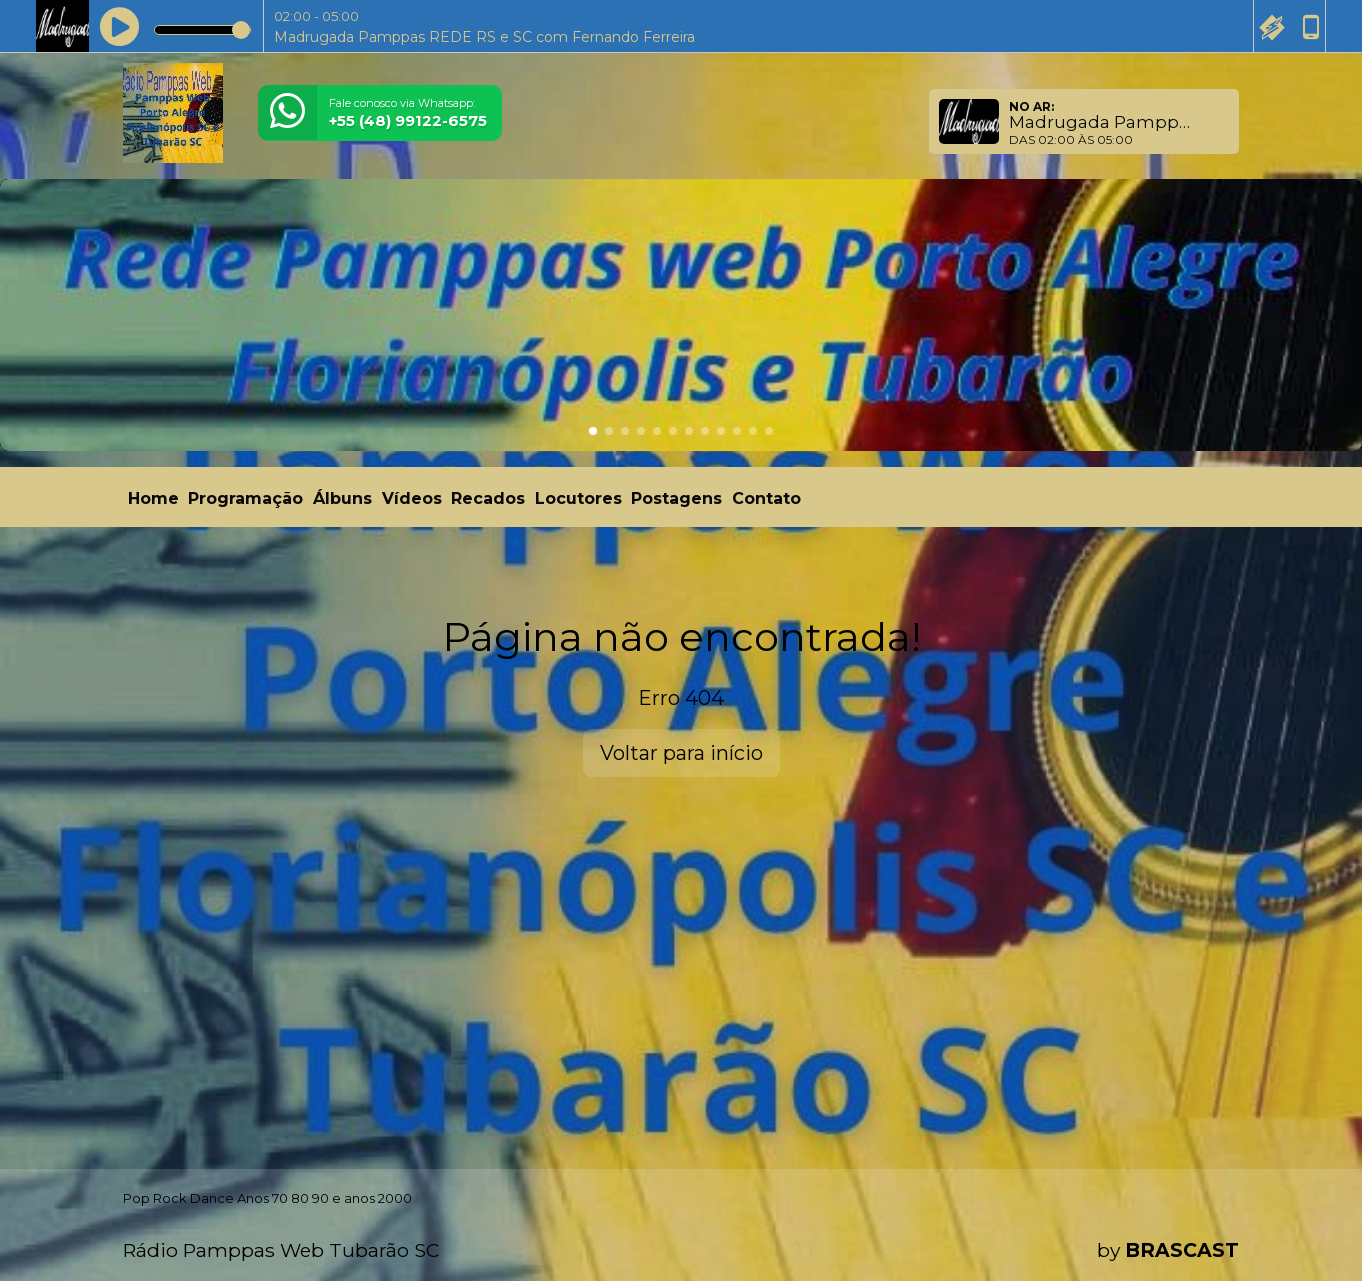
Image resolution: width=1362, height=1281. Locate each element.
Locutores (578, 498)
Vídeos (412, 498)
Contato (766, 498)
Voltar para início (681, 753)
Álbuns (342, 498)
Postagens (676, 498)
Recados (488, 498)
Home (153, 498)
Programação (245, 498)
